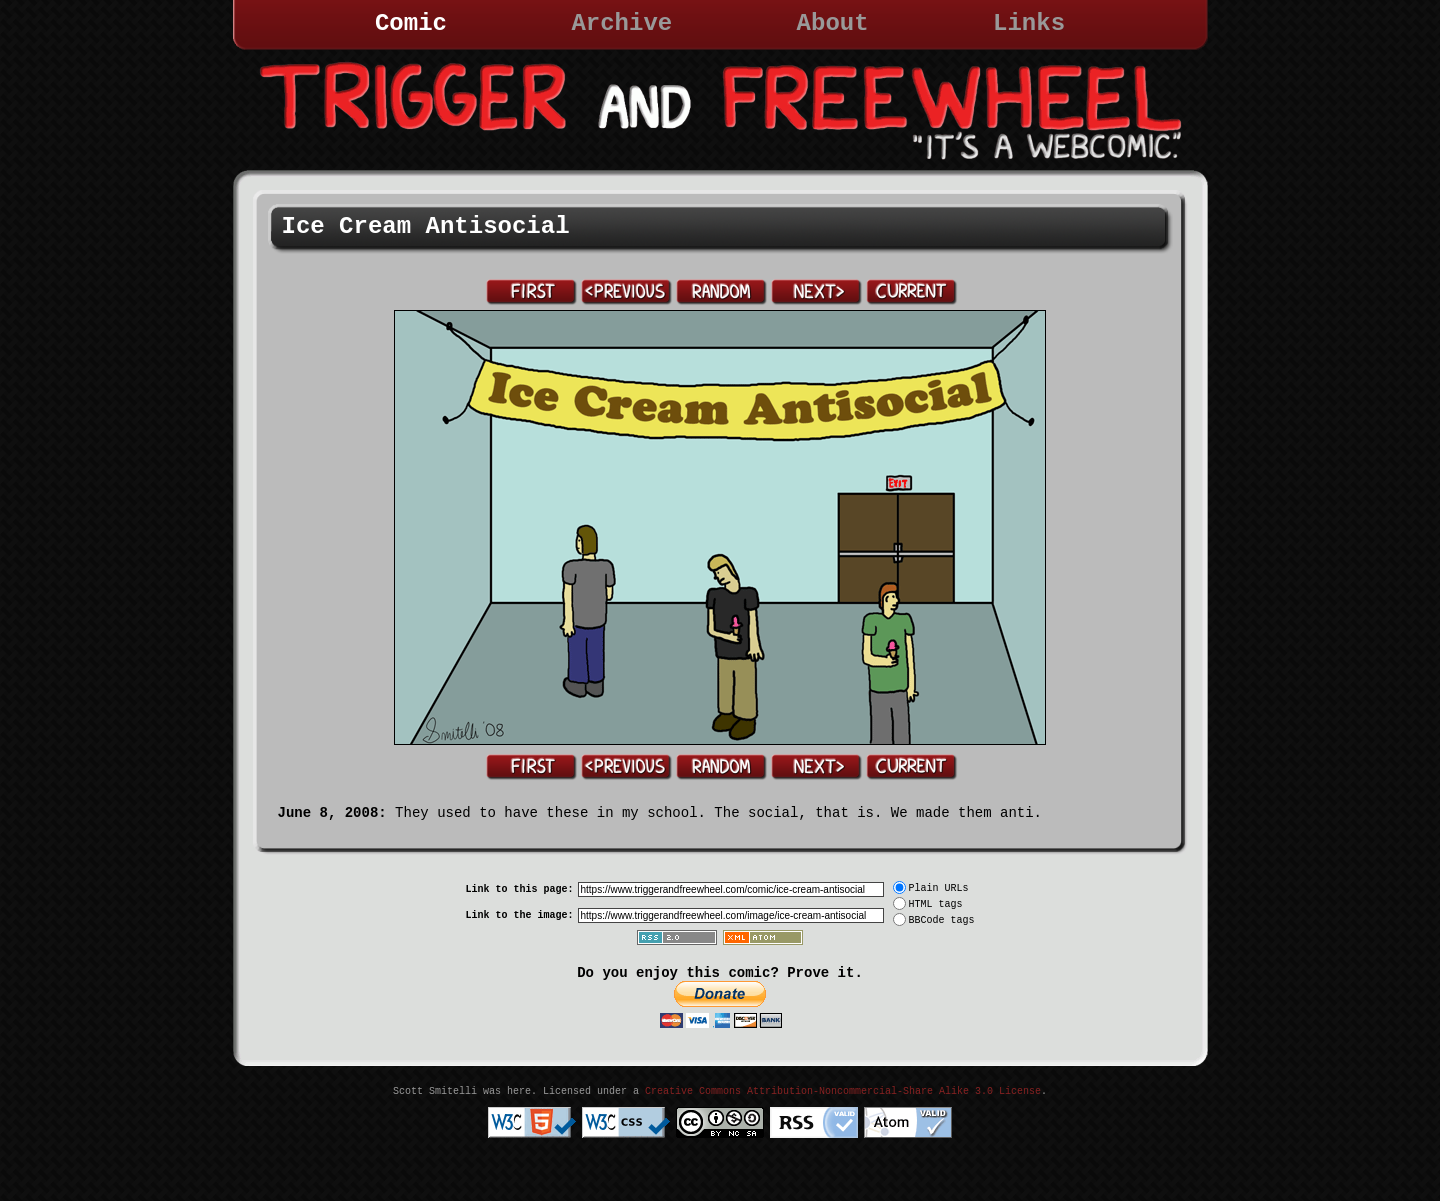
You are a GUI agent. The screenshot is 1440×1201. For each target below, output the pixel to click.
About (833, 23)
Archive (621, 23)
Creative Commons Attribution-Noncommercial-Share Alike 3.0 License (843, 1091)
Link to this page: (519, 889)
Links (1029, 23)
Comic (411, 23)
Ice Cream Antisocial (426, 226)
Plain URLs (939, 888)
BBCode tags (942, 920)
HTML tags (936, 904)
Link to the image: (519, 915)
